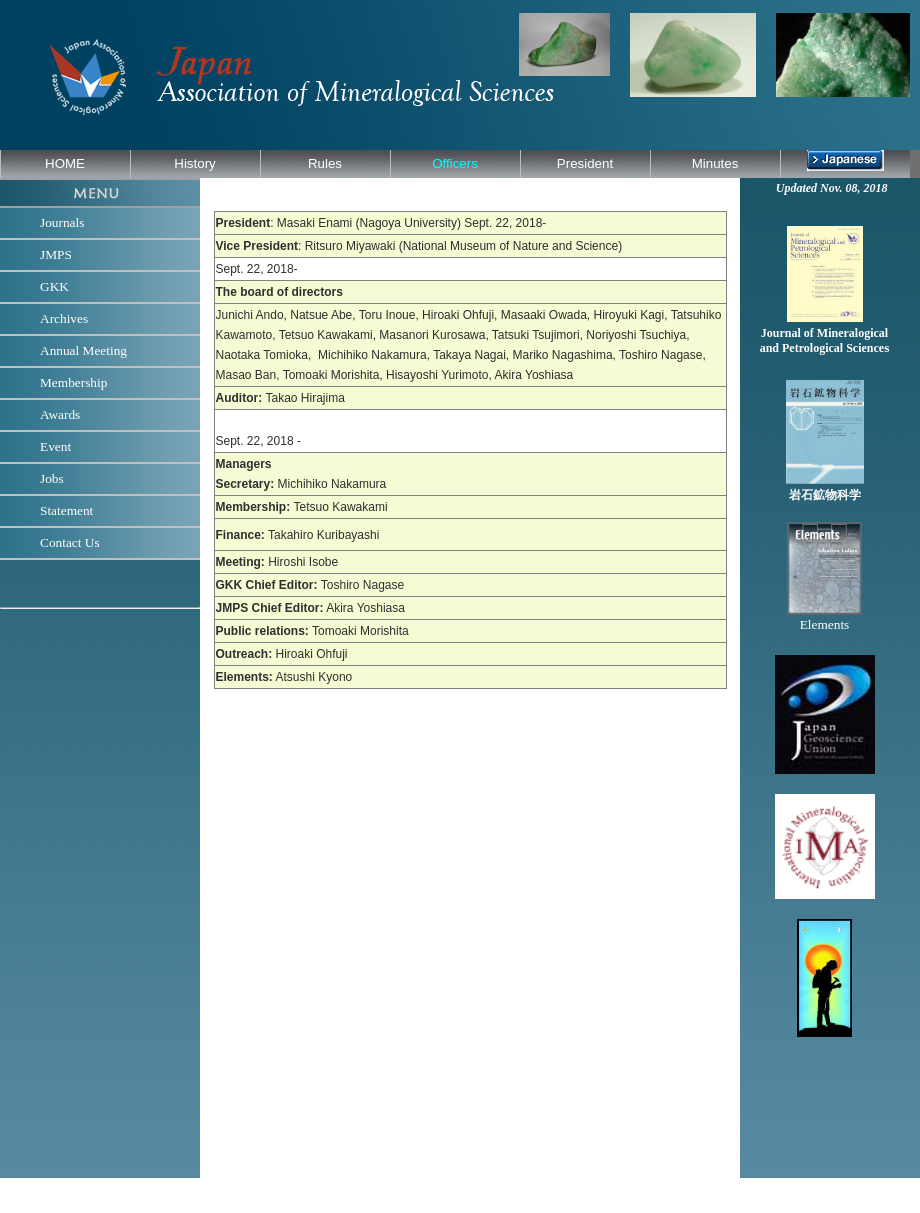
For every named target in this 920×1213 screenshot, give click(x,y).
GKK (54, 286)
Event (55, 446)
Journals (62, 222)
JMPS (56, 254)
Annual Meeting (83, 350)
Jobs (52, 478)
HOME (65, 163)
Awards (60, 414)
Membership (73, 382)
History (194, 163)
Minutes (715, 163)
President (585, 163)
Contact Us (70, 542)
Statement (66, 510)
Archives (64, 318)
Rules (325, 163)
